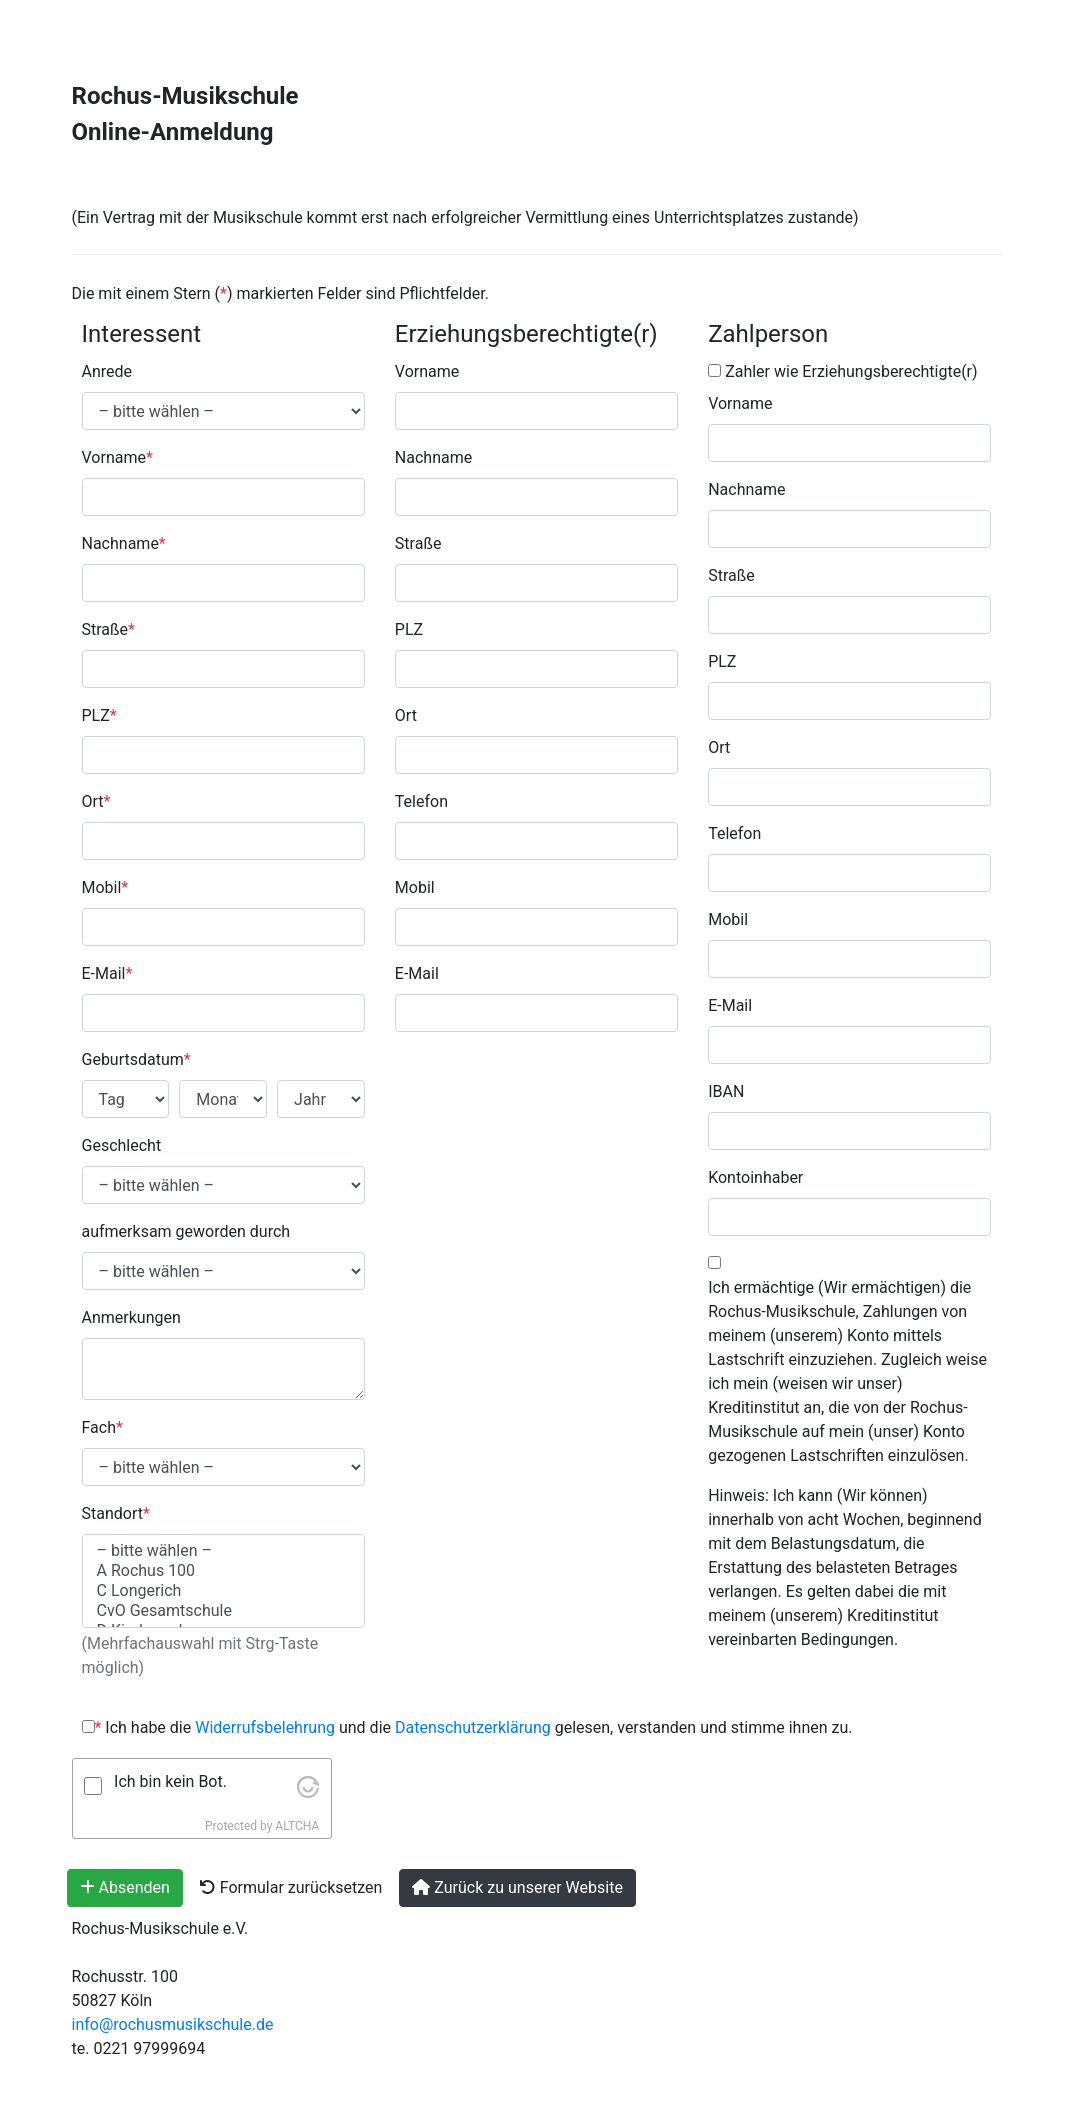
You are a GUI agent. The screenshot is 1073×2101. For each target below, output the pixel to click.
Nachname (124, 543)
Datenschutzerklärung (473, 1727)
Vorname (117, 457)
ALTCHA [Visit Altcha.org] (297, 1826)
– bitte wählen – (223, 1551)
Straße (108, 629)
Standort (116, 1513)
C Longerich (223, 1591)
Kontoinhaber (755, 1177)
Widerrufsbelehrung (267, 1727)
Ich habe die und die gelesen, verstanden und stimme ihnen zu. (467, 1727)
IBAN (726, 1091)
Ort (96, 801)
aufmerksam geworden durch (186, 1231)
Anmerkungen (131, 1317)
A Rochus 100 (223, 1571)
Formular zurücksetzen (291, 1887)
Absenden (125, 1887)
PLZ (99, 715)
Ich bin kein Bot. (170, 1781)
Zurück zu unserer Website (517, 1887)
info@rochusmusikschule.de (173, 2024)
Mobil (105, 887)
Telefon (421, 801)
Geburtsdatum (136, 1059)
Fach (102, 1427)
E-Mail (107, 973)
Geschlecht (122, 1145)
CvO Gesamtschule (223, 1611)
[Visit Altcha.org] (308, 1785)
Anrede (107, 371)
